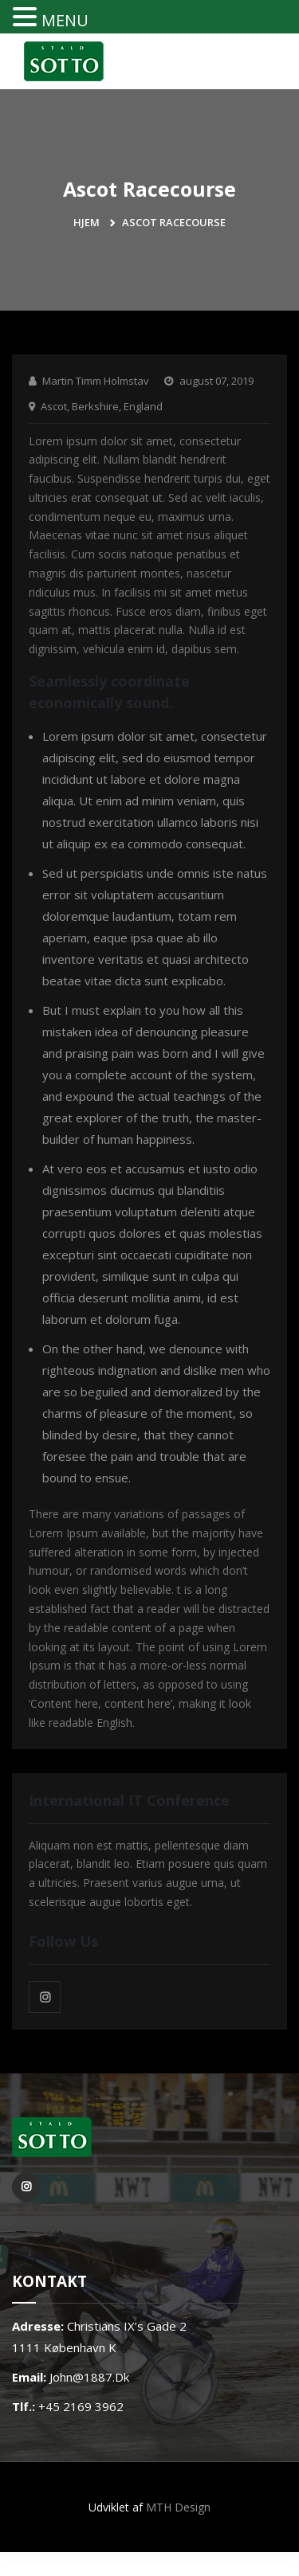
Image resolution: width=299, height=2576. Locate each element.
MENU (65, 20)
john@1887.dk (89, 2377)
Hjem (86, 222)
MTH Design (178, 2507)
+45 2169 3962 (81, 2406)
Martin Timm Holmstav (95, 381)
